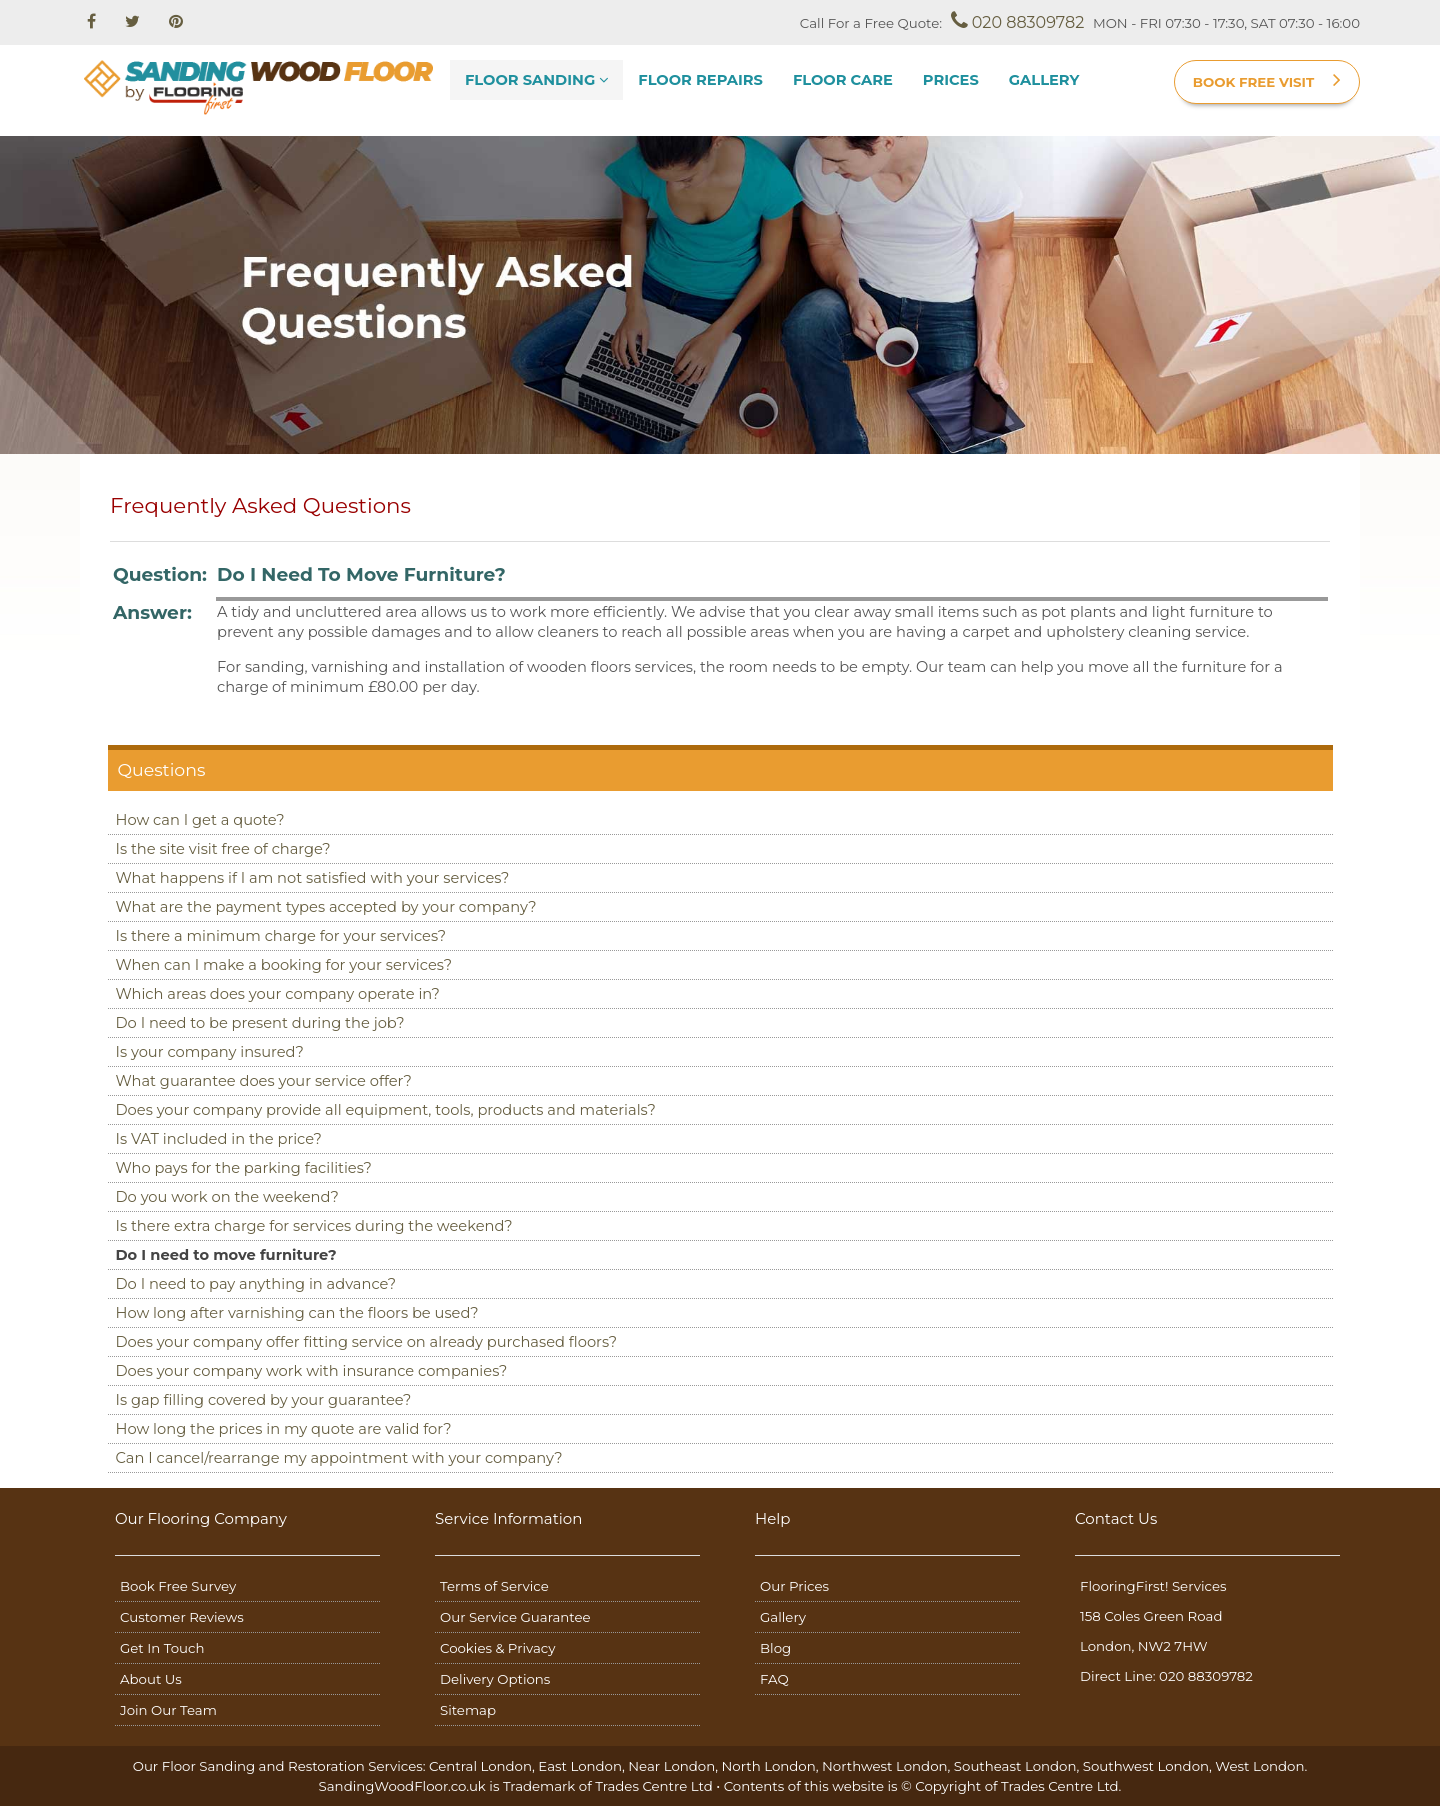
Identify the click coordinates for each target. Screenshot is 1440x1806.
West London (1259, 1766)
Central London (480, 1766)
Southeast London (1015, 1766)
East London (580, 1766)
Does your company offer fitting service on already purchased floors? (367, 1342)
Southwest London (1146, 1766)
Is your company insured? (210, 1052)
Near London (671, 1766)
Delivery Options (495, 1679)
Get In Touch (162, 1648)
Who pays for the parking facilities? (244, 1168)
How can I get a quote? (200, 820)
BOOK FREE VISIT (1267, 79)
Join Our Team (168, 1710)
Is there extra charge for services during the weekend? (314, 1226)
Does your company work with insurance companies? (312, 1371)
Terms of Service (494, 1586)
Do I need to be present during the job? (260, 1023)
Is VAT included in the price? (219, 1139)
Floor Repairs (700, 80)
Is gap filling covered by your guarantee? (264, 1400)
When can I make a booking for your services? (284, 965)
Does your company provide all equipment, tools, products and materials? (386, 1110)
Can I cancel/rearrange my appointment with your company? (339, 1458)
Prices (951, 80)
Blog (775, 1648)
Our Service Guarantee (515, 1617)
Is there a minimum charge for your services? (281, 936)
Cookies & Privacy (497, 1648)
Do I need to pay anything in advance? (256, 1284)
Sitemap (468, 1710)
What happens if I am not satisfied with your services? (313, 878)
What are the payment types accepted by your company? (326, 907)
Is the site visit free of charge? (223, 849)
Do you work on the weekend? (227, 1197)
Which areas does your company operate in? (278, 994)
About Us (151, 1679)
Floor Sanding (536, 80)
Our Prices (794, 1586)
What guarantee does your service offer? (264, 1081)
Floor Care (843, 80)
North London (768, 1766)
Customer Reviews (182, 1617)
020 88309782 (1018, 21)
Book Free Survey (178, 1586)
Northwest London (885, 1766)
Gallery (1044, 80)
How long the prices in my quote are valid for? (284, 1429)
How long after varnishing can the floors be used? (297, 1313)
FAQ (774, 1679)
